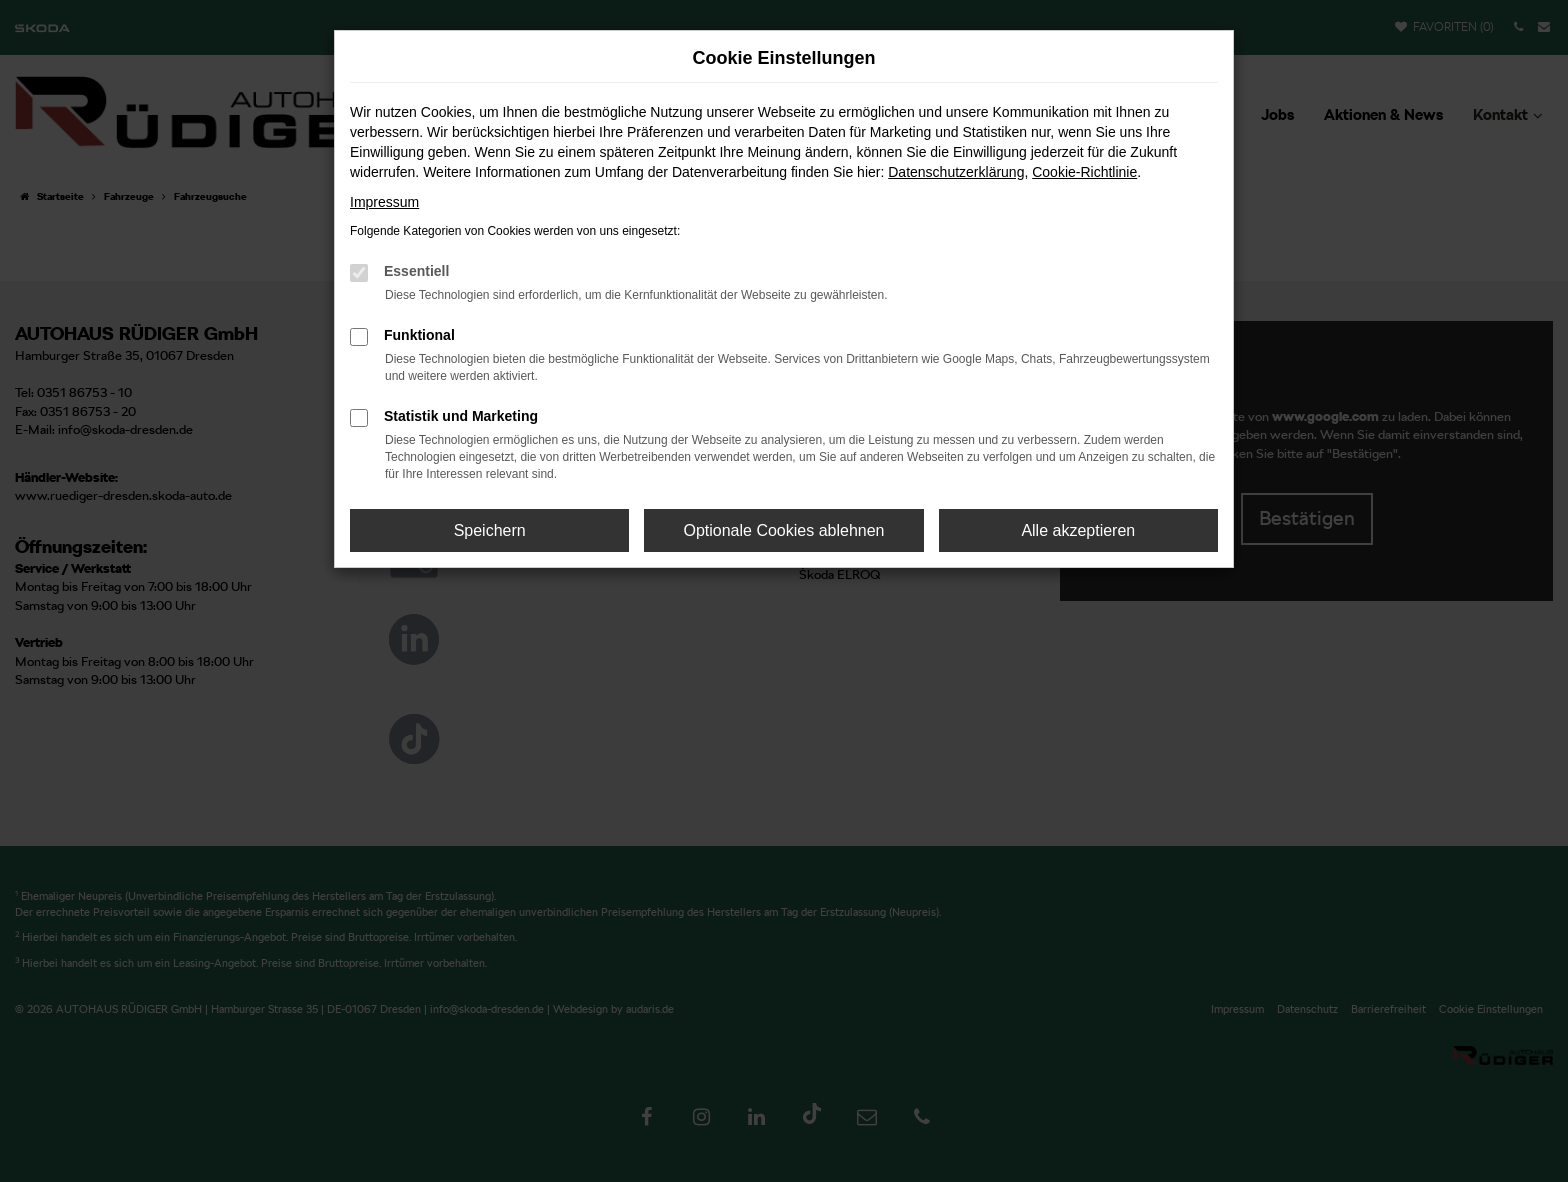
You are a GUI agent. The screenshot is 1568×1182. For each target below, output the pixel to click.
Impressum (384, 202)
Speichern (490, 530)
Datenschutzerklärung (956, 172)
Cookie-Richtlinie (1084, 172)
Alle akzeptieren (1078, 530)
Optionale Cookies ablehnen (783, 530)
